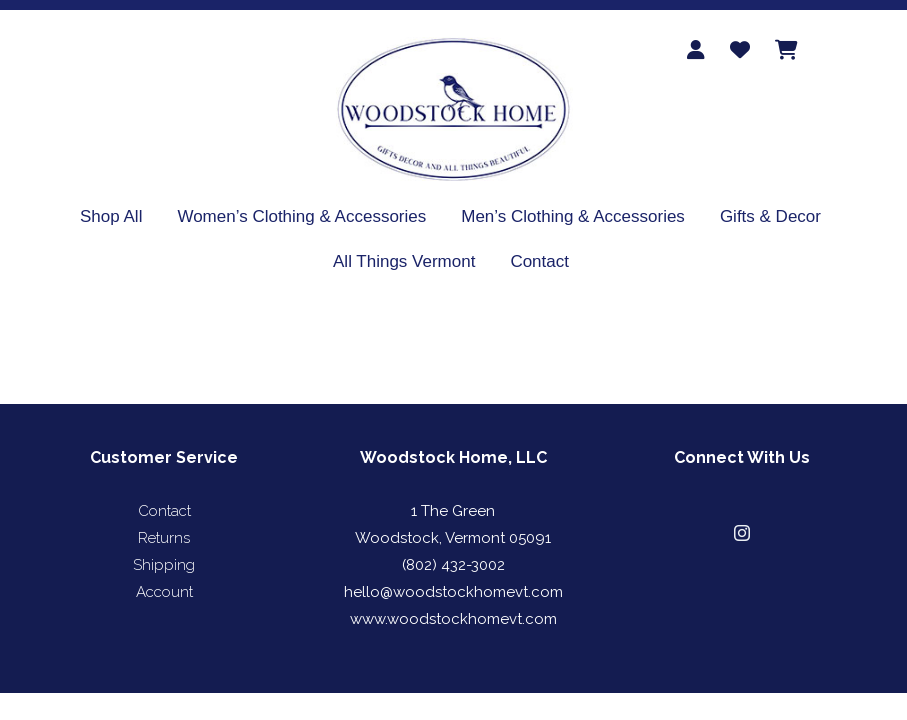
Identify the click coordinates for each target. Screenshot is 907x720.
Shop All (111, 216)
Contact (539, 261)
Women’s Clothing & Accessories (301, 216)
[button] (742, 533)
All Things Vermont (404, 261)
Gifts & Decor (770, 216)
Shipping (164, 565)
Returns (164, 538)
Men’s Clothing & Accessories (573, 216)
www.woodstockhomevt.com (453, 619)
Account (164, 592)
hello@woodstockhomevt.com (453, 592)
